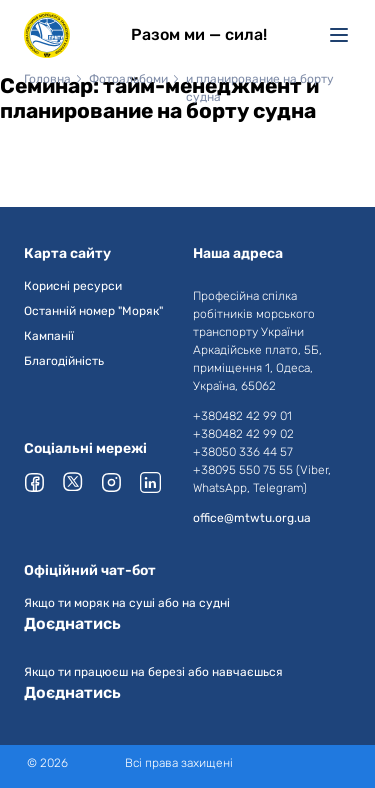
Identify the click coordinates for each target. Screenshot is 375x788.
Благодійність (64, 361)
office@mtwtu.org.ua (252, 518)
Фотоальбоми (128, 79)
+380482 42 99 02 (243, 434)
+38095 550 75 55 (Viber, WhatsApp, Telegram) (262, 479)
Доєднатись (72, 623)
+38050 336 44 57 (243, 452)
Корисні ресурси (73, 286)
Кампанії (49, 336)
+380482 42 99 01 (242, 416)
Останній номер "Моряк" (93, 311)
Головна (47, 79)
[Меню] (339, 35)
